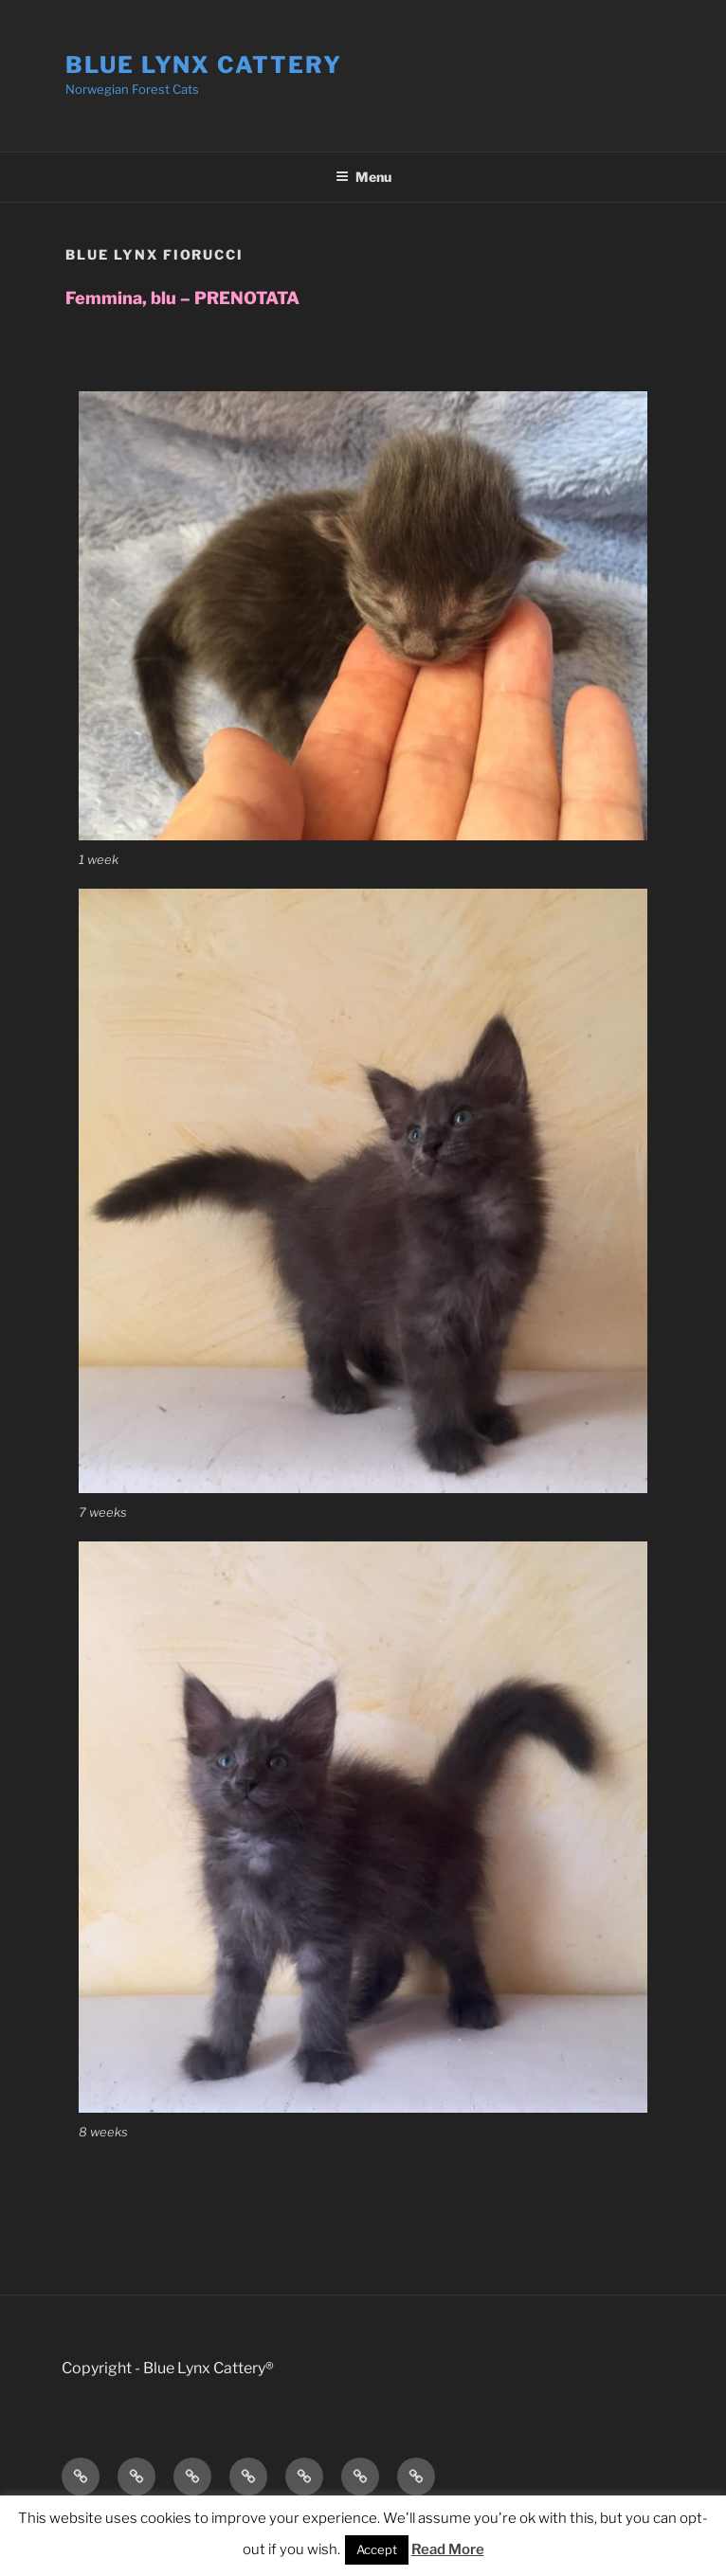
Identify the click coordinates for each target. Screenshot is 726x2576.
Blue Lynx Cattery (203, 65)
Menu (363, 177)
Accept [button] (376, 2549)
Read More (447, 2549)
